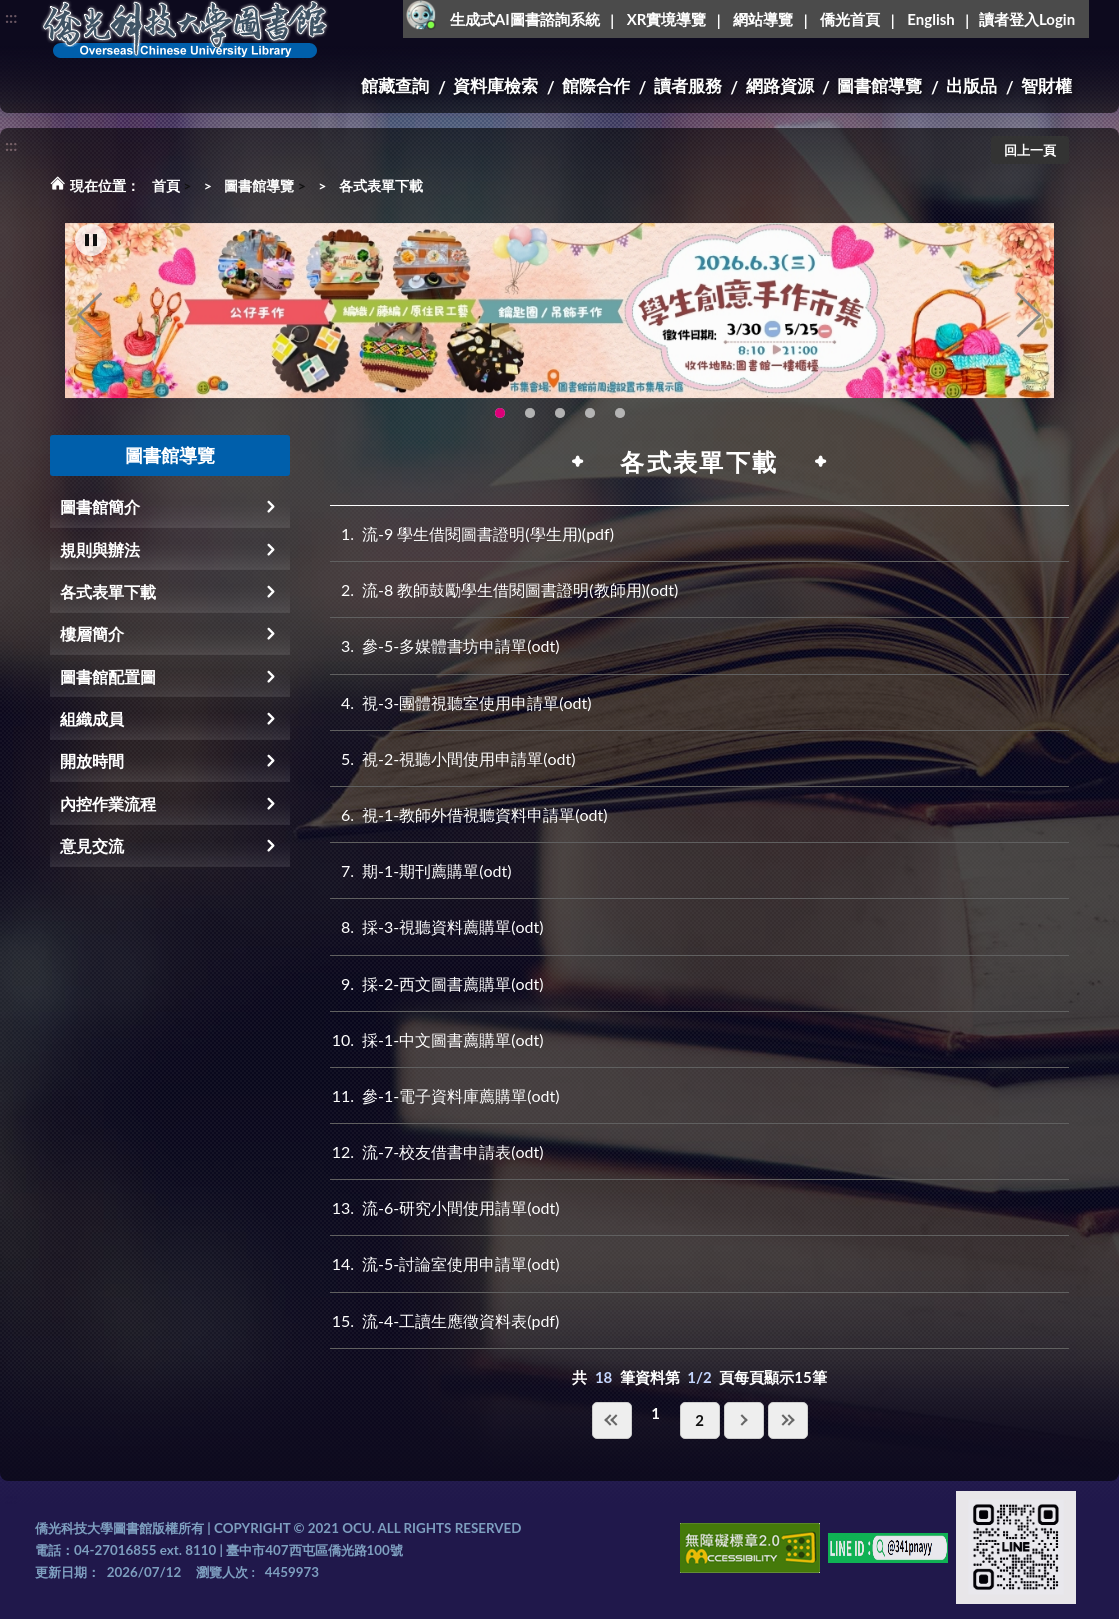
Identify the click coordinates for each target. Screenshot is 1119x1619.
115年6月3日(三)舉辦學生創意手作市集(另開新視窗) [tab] (500, 429)
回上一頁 (1030, 150)
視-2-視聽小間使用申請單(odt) (452, 758)
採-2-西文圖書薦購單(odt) (436, 983)
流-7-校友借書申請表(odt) (436, 1151)
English (930, 19)
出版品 (971, 85)
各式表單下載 (381, 185)
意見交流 (92, 845)
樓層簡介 (92, 633)
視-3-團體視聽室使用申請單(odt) (460, 702)
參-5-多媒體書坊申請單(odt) (444, 645)
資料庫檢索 (495, 85)
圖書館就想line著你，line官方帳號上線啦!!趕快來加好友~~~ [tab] (620, 429)
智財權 (1046, 85)
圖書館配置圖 (108, 676)
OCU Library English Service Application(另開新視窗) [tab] (530, 429)
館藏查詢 (395, 85)
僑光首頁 (850, 19)
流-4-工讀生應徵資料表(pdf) (444, 1320)
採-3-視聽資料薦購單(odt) (436, 926)
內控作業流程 (108, 803)
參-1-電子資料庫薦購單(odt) (444, 1095)
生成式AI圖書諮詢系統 (525, 19)
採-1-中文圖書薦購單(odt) (436, 1039)
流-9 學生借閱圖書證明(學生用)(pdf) (472, 533)
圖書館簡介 (100, 506)
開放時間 (92, 760)
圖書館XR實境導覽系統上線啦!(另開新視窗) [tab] (560, 429)
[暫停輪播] (91, 256)
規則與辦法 (100, 549)
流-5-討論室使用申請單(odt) (444, 1263)
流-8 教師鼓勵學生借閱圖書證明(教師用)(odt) (504, 589)
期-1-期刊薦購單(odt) (420, 870)
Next (1029, 331)
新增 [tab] (590, 429)
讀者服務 (688, 85)
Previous (90, 331)
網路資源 (780, 85)
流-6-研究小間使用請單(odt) (444, 1207)
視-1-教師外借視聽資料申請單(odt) (468, 814)
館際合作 (596, 85)
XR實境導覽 (667, 19)
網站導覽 (763, 19)
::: (11, 16)
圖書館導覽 (879, 85)
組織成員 (92, 718)
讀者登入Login (1027, 19)
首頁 (166, 185)
